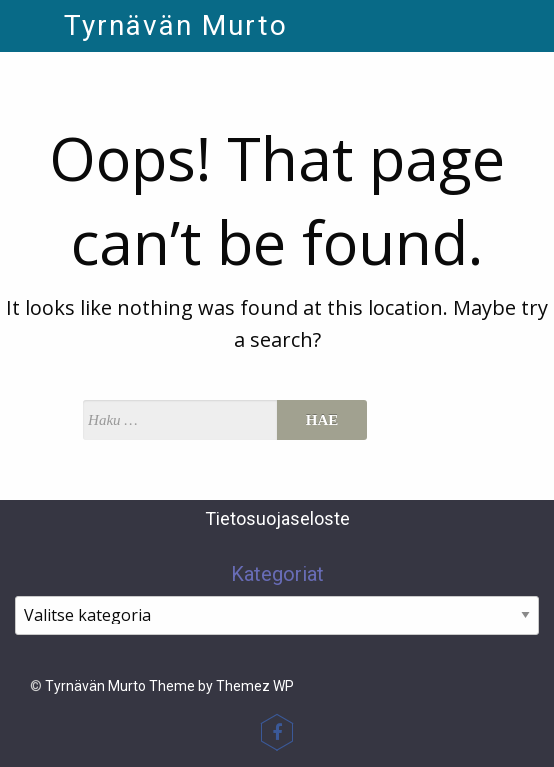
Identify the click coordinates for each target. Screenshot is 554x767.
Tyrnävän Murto (176, 25)
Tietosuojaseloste (277, 518)
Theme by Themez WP (221, 686)
